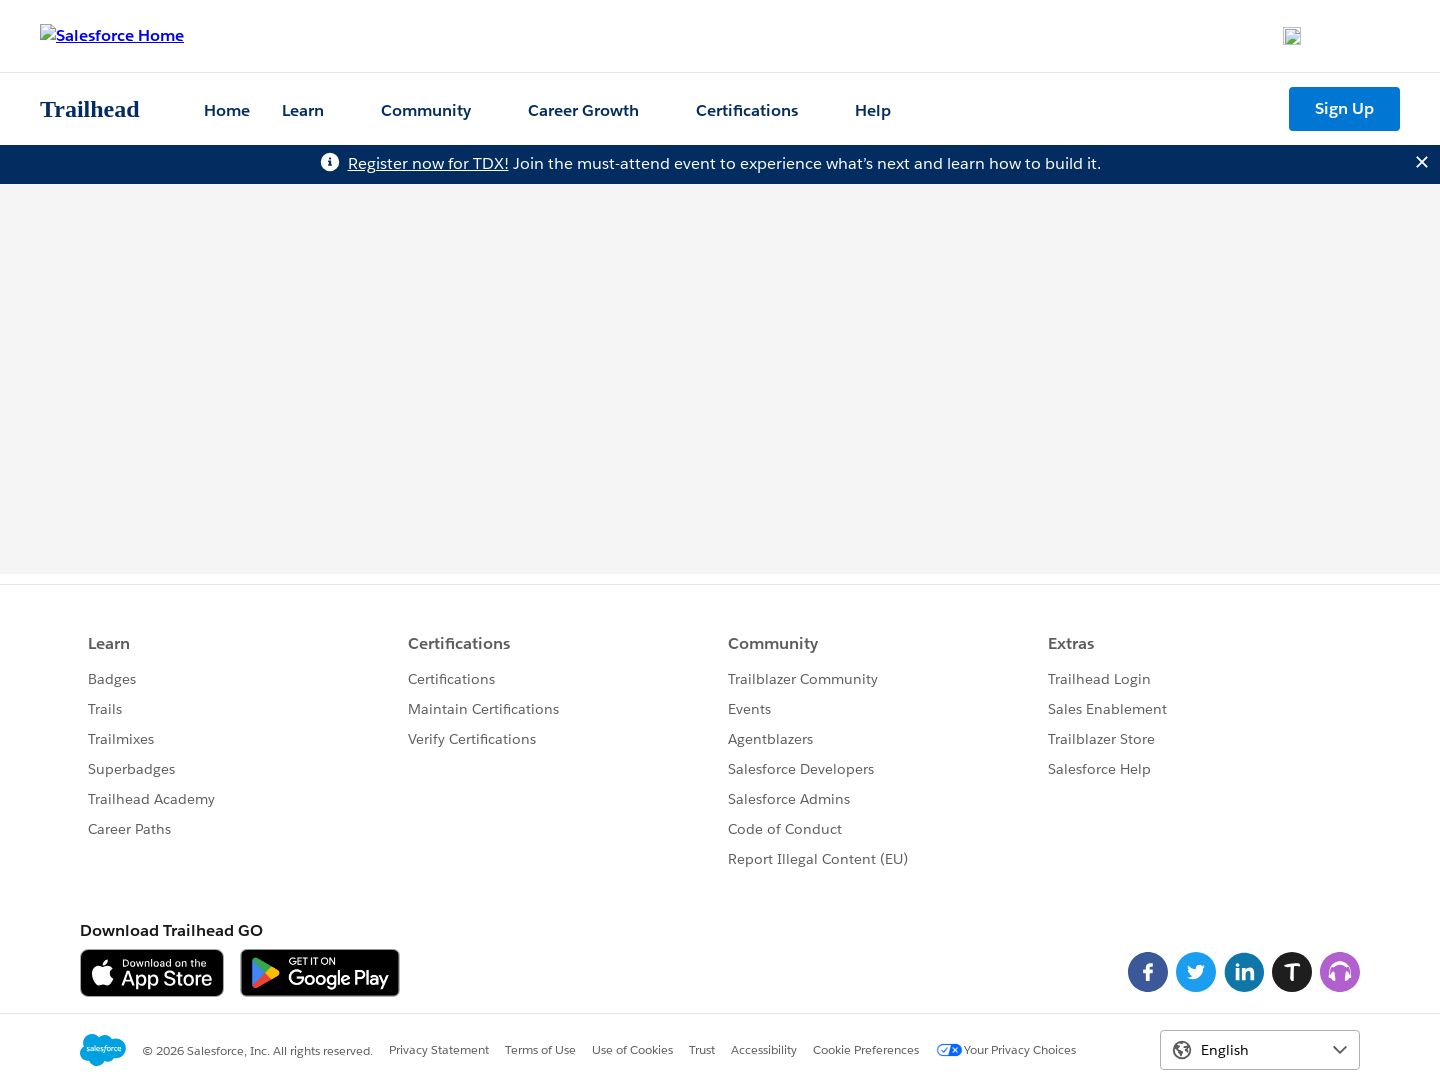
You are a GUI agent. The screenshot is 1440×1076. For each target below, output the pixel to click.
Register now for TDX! (428, 163)
